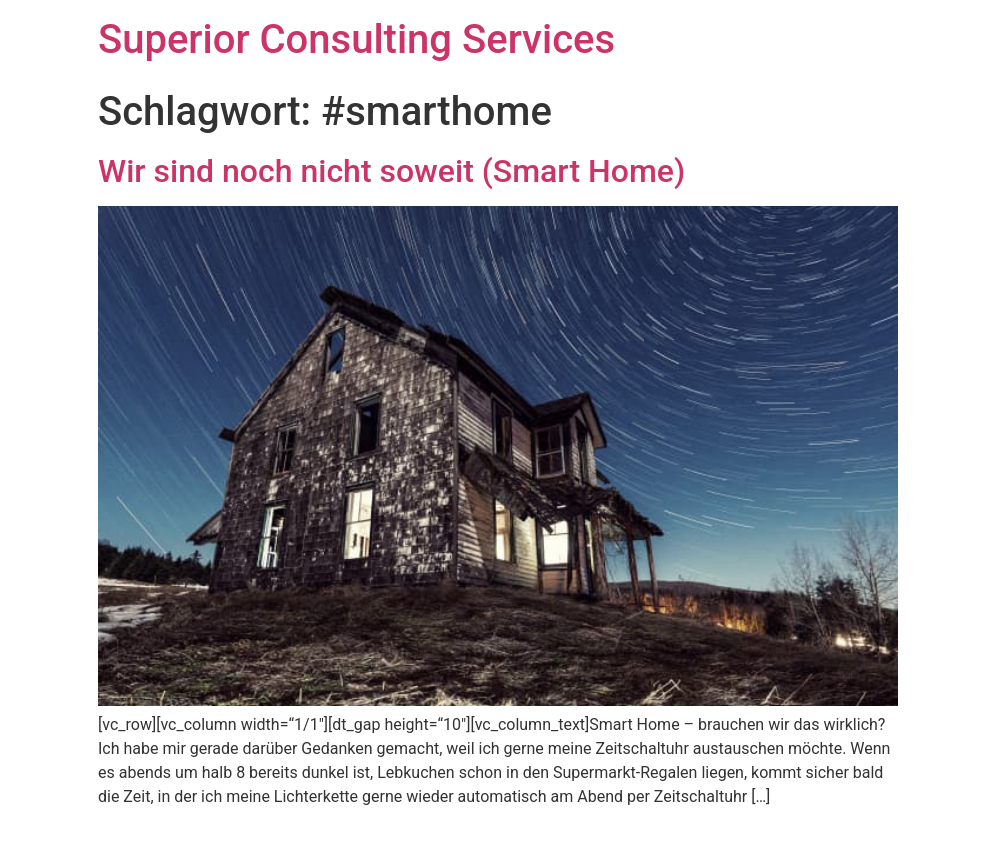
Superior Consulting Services (356, 39)
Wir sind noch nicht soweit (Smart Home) (391, 171)
